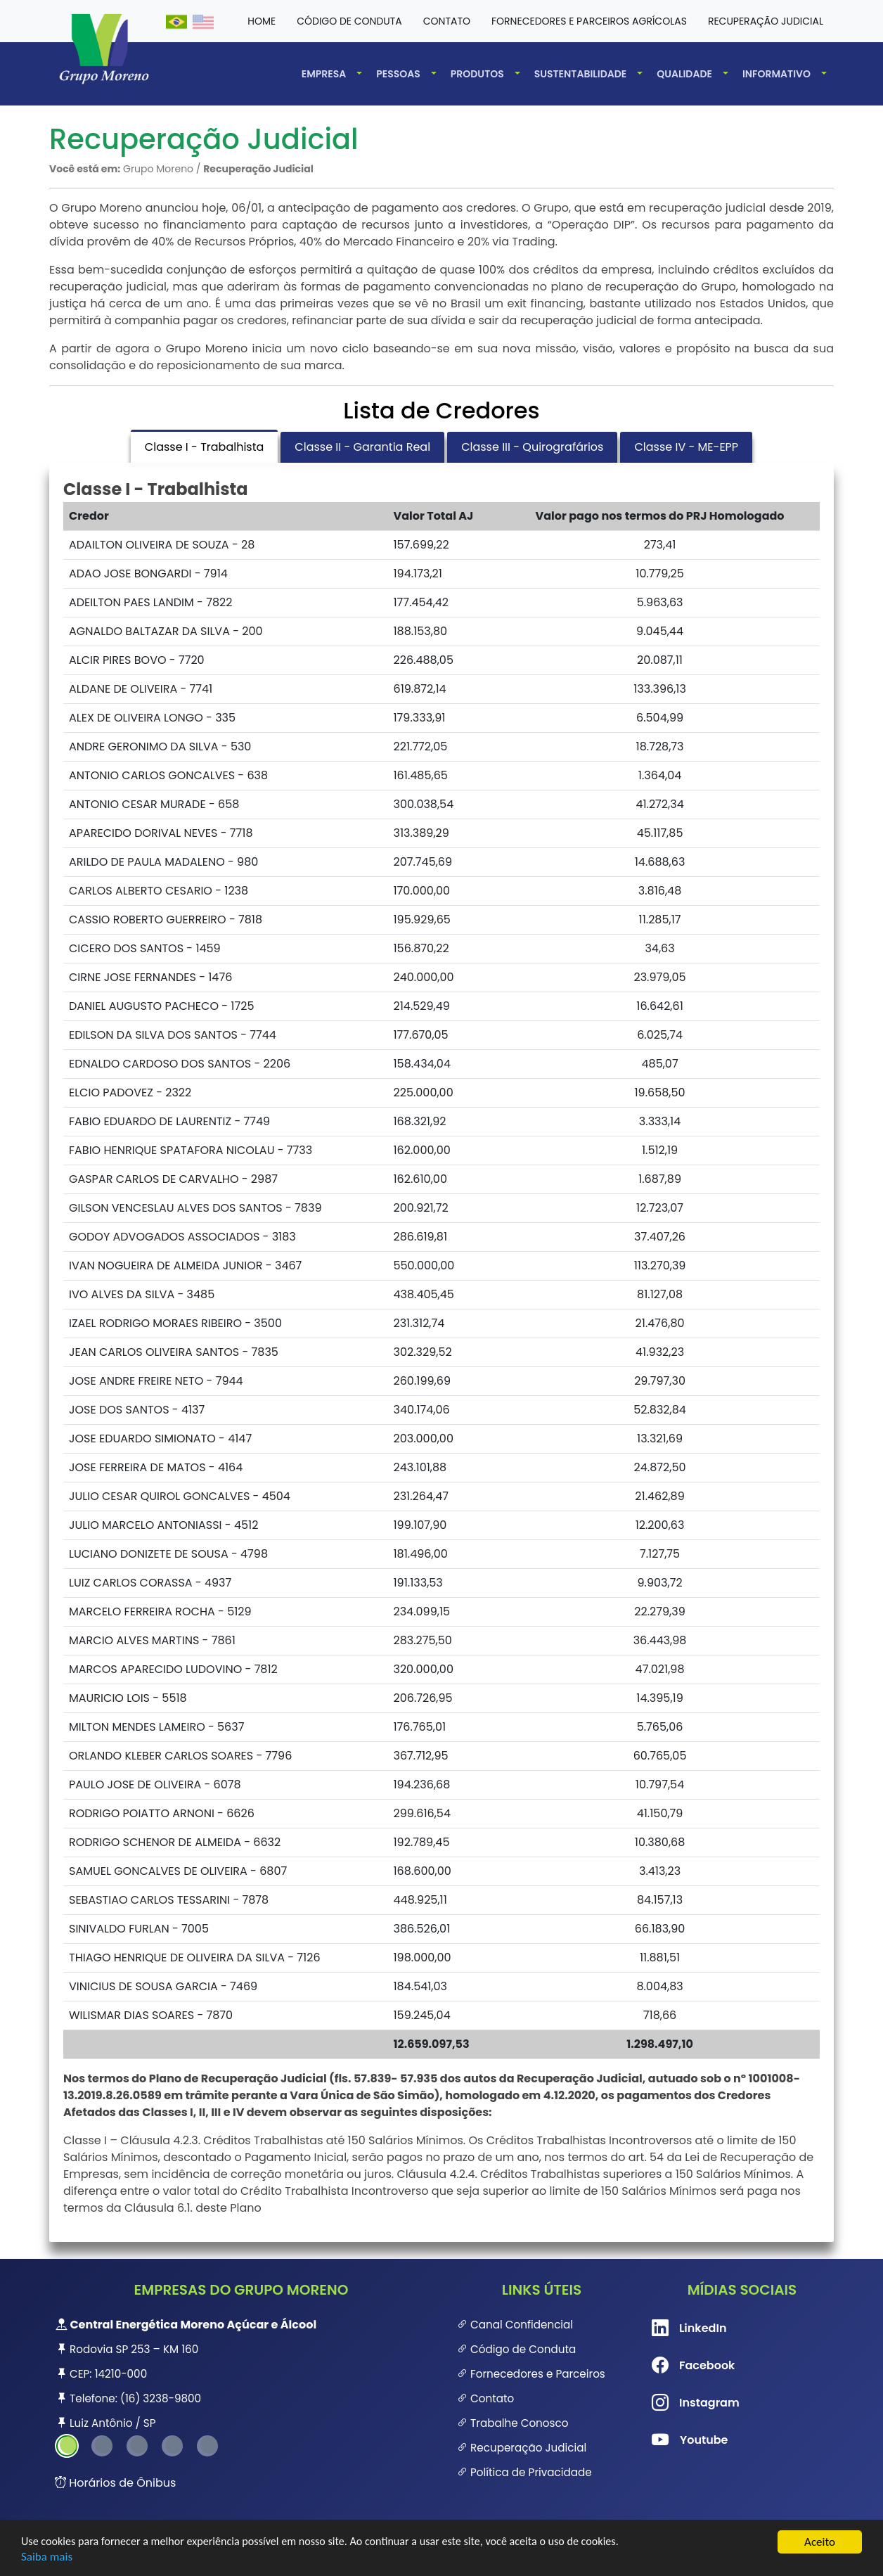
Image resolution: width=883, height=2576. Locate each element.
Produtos (477, 74)
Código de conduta (349, 21)
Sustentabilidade (580, 74)
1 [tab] (66, 2445)
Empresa (324, 74)
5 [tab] (207, 2445)
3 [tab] (137, 2445)
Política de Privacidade (524, 2472)
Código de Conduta (516, 2349)
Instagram (674, 2403)
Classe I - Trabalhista (204, 447)
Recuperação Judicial (765, 21)
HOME (261, 21)
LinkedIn (674, 2328)
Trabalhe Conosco (512, 2423)
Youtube (674, 2440)
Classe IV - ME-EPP (686, 447)
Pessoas (398, 74)
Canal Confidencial (515, 2324)
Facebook (674, 2365)
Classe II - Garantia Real (362, 447)
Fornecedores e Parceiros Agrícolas (589, 21)
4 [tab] (172, 2445)
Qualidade (684, 74)
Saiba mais (46, 2556)
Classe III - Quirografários (532, 447)
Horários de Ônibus (115, 2483)
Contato (446, 21)
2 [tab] (101, 2445)
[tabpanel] (241, 2373)
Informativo (776, 74)
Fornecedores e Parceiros (531, 2373)
